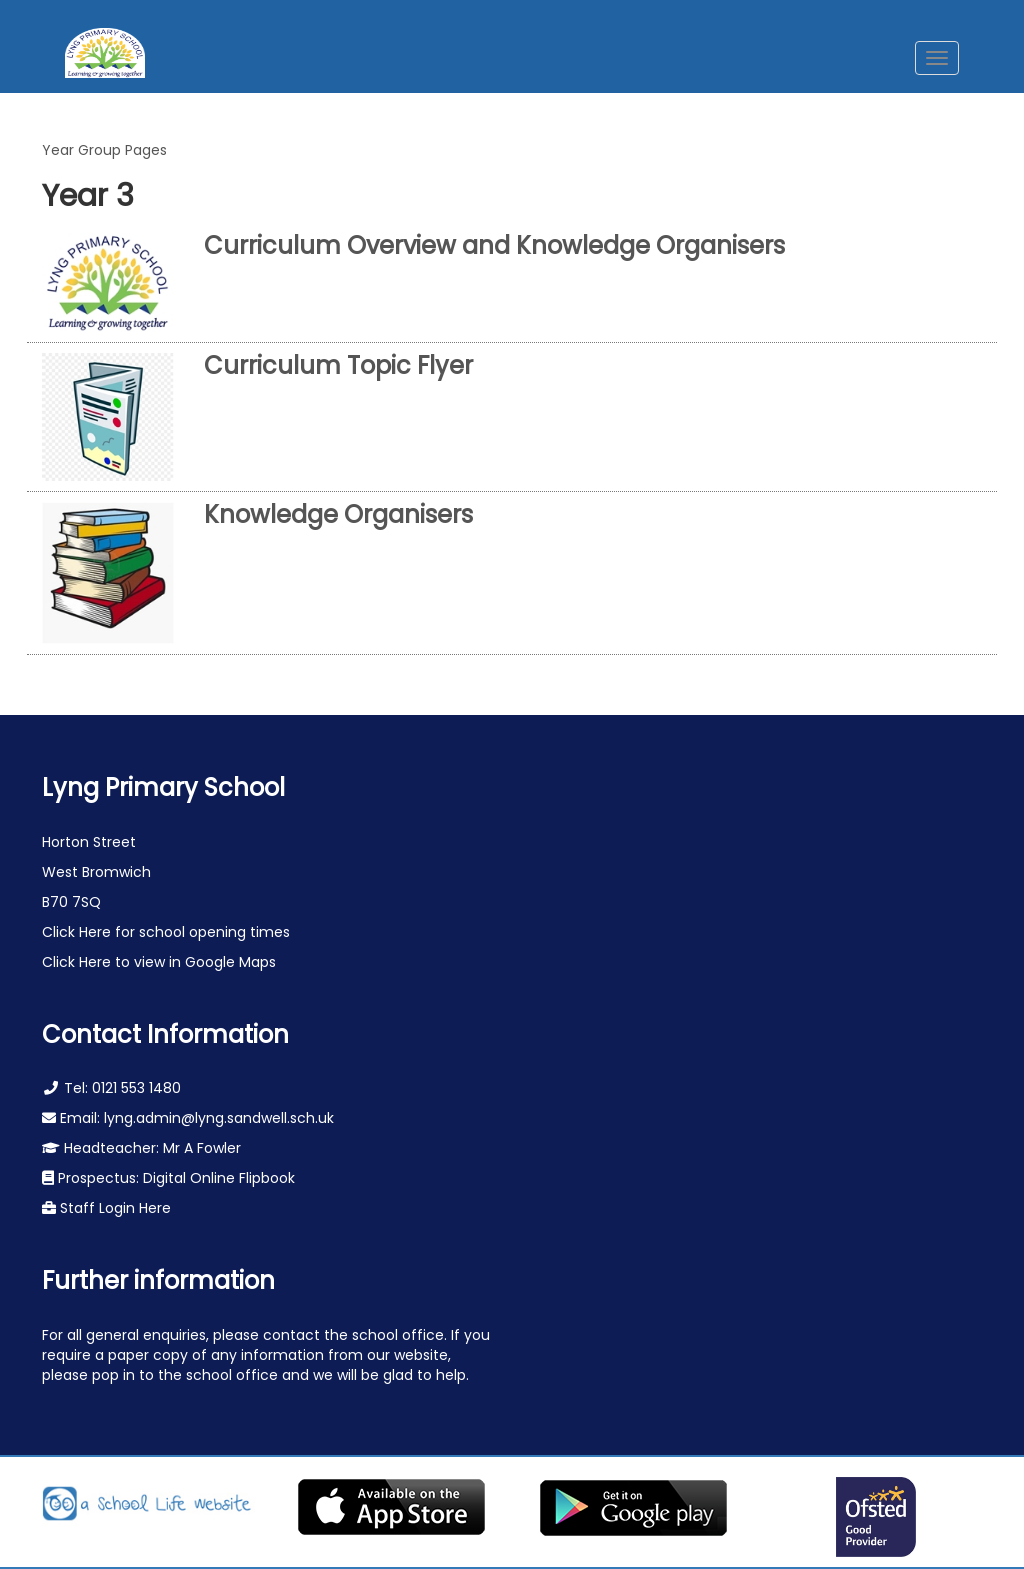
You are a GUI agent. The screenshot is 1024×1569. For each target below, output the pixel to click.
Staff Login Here (113, 1208)
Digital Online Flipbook (219, 1178)
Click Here (78, 932)
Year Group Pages (104, 150)
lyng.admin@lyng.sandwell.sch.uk (219, 1118)
